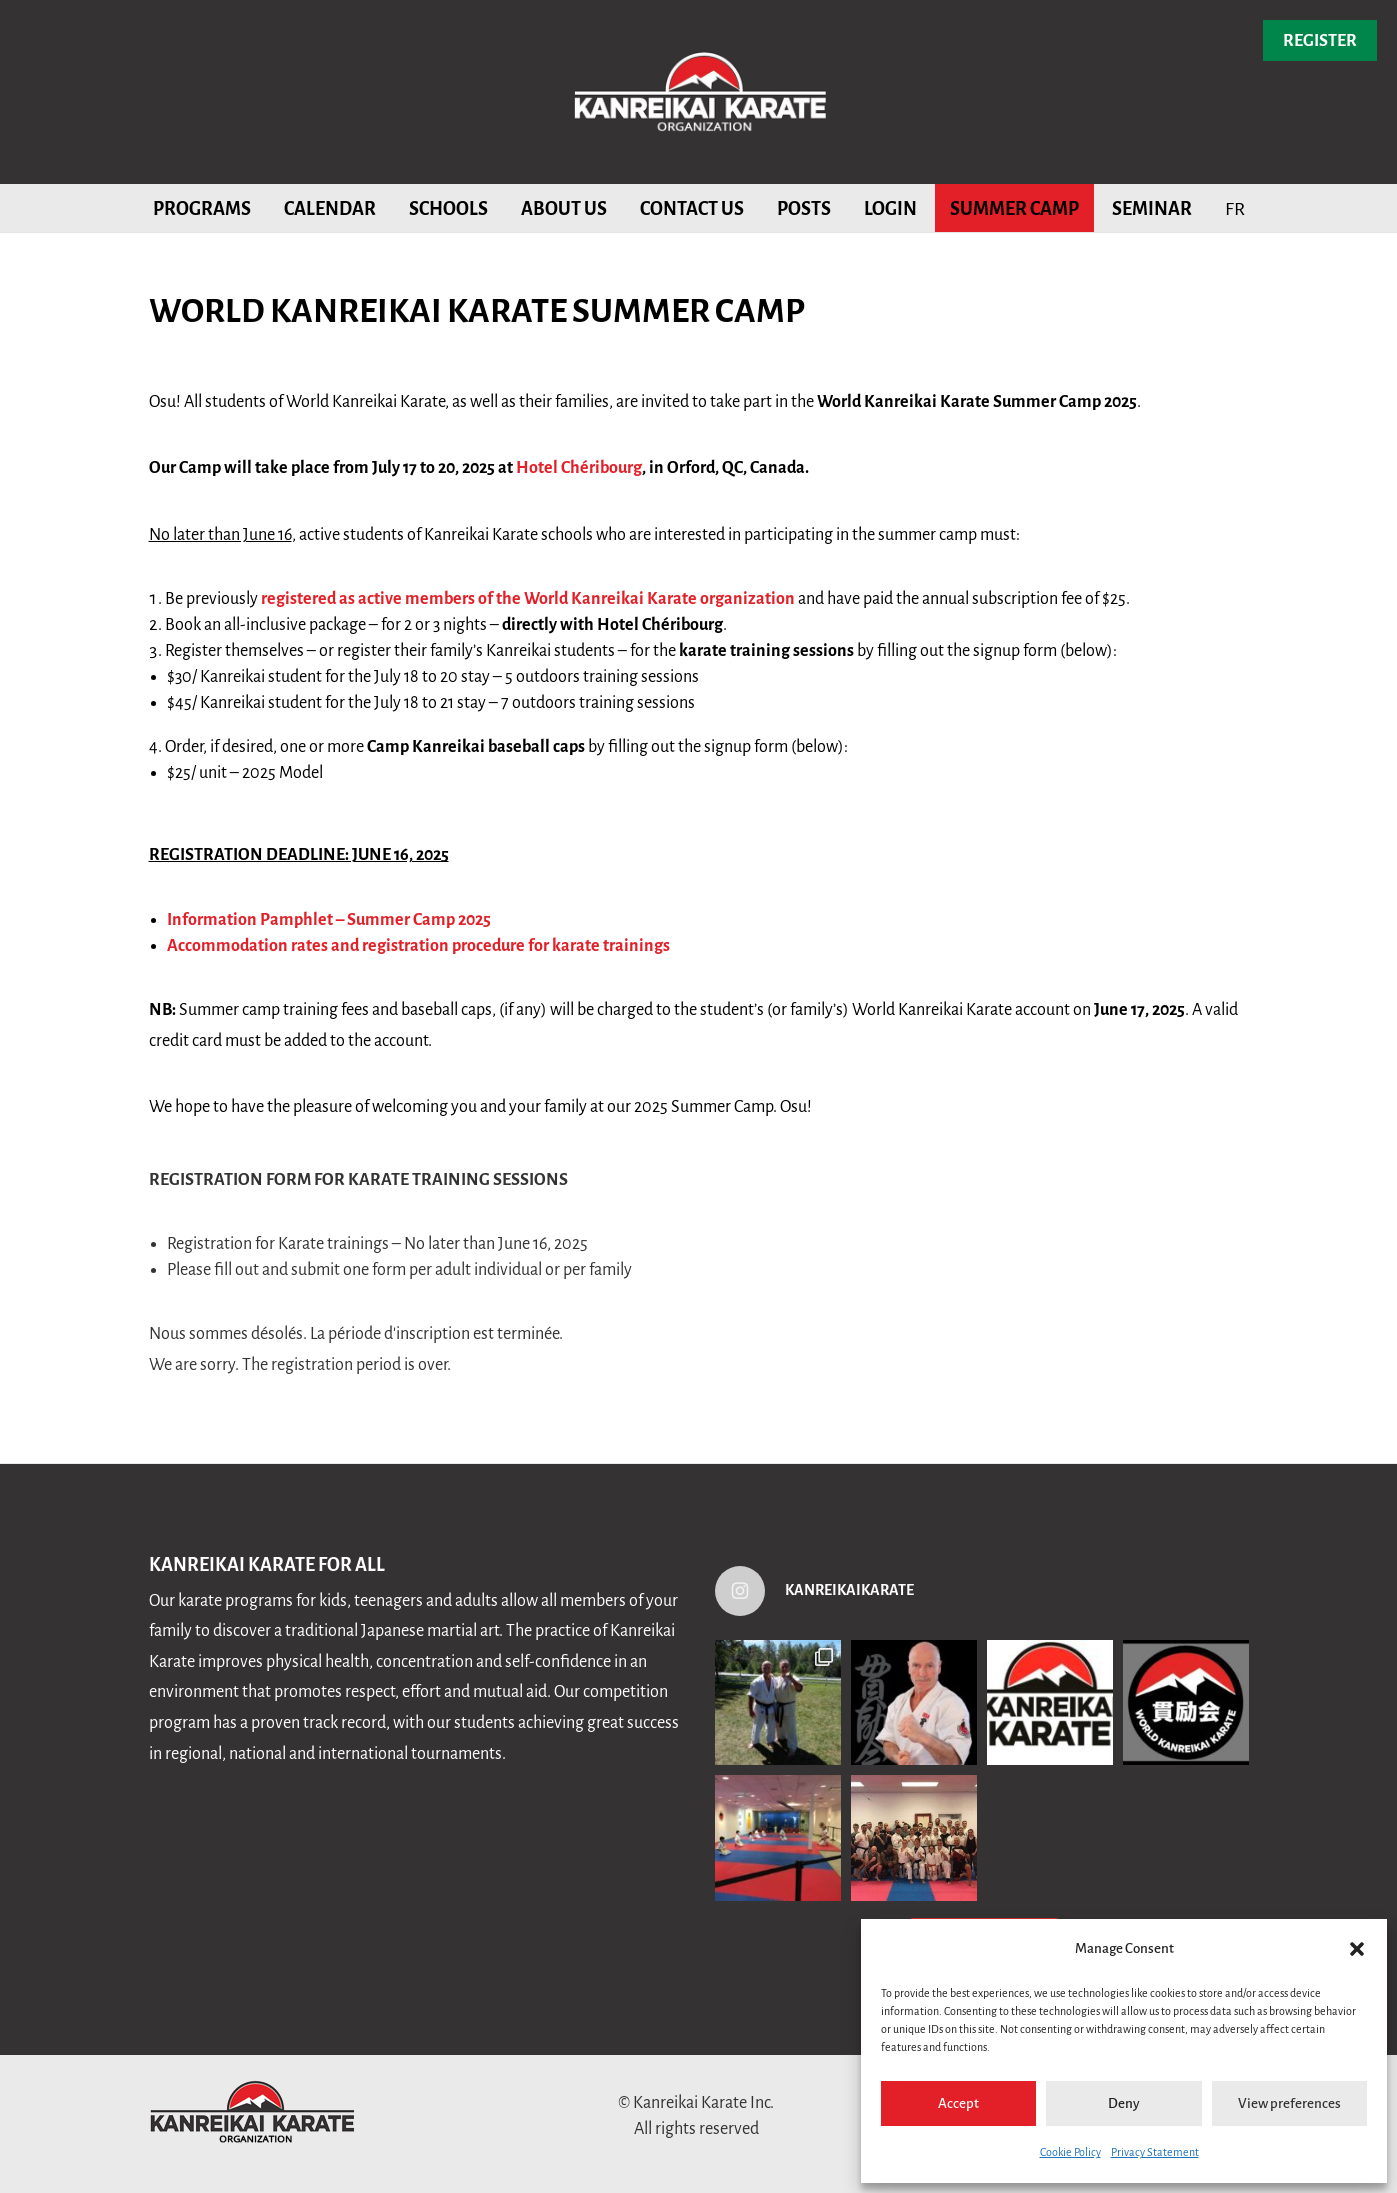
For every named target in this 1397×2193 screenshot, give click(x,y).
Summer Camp (1014, 209)
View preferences (1289, 2103)
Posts (804, 209)
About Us (564, 209)
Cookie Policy (1070, 2152)
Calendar (330, 209)
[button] (1357, 1949)
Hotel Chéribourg (579, 468)
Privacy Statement (1155, 2152)
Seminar (1152, 209)
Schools (448, 209)
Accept (958, 2103)
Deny (1124, 2103)
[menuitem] (1235, 208)
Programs (202, 209)
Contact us (692, 209)
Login (890, 209)
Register (1320, 41)
